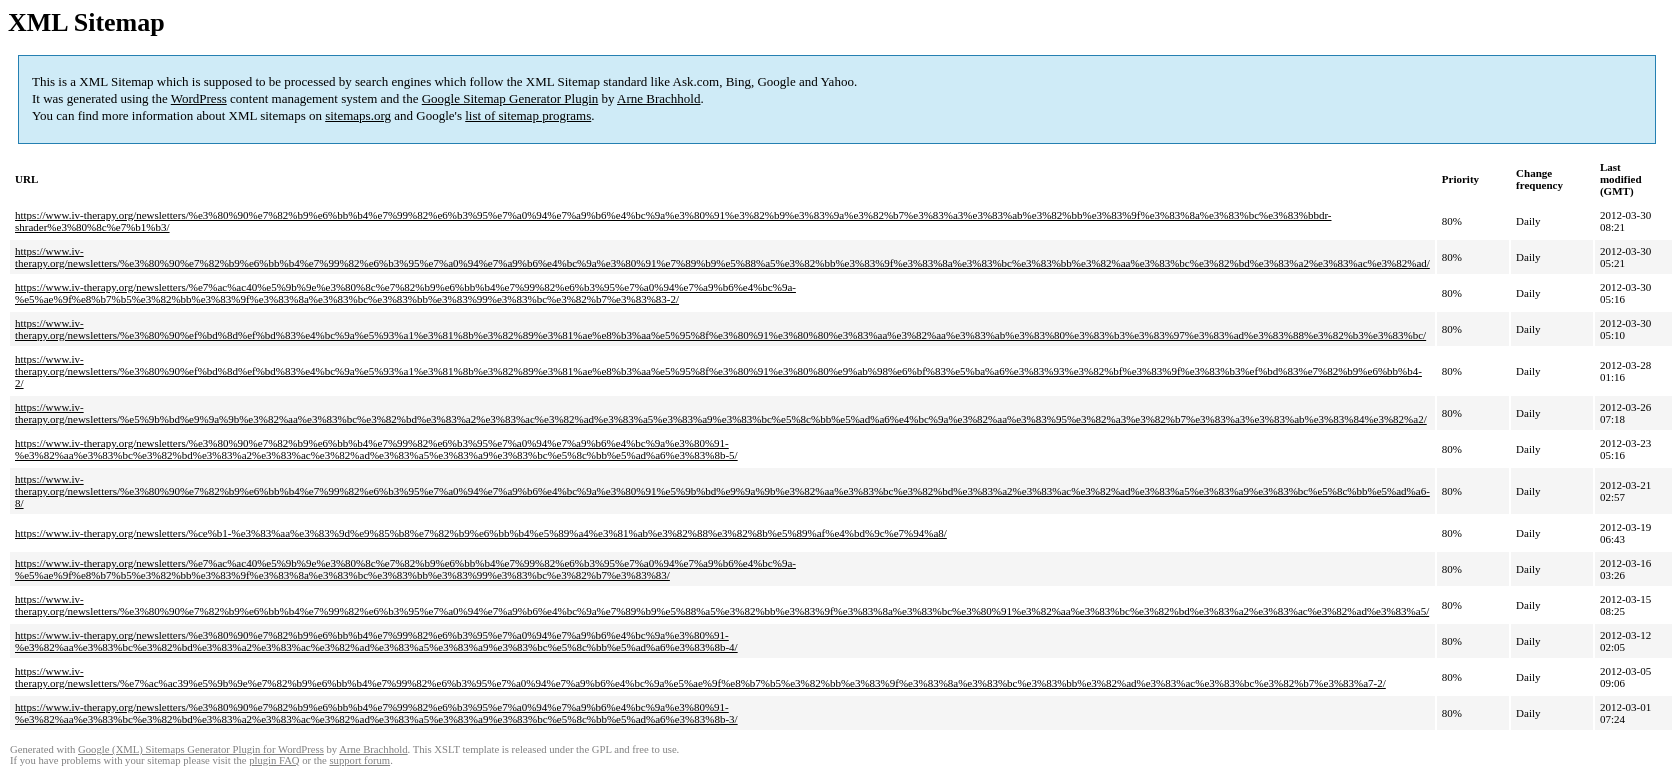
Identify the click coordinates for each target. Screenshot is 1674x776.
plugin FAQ (274, 760)
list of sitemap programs (528, 115)
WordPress (199, 98)
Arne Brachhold (658, 98)
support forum (359, 760)
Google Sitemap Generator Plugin (510, 98)
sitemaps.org (358, 115)
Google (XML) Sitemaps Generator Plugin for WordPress (201, 749)
